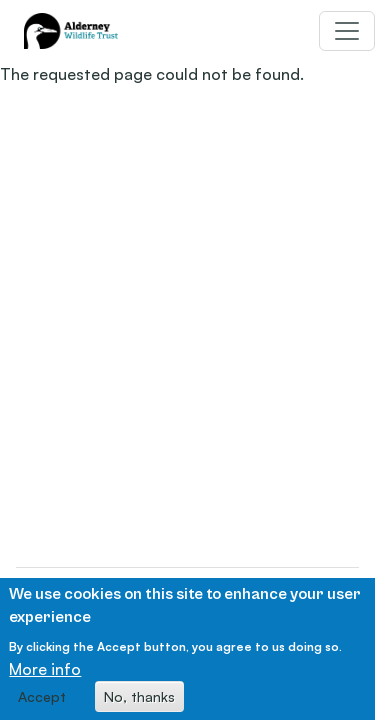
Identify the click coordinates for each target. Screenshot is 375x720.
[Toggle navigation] (347, 31)
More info (45, 675)
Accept (42, 702)
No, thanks (139, 702)
